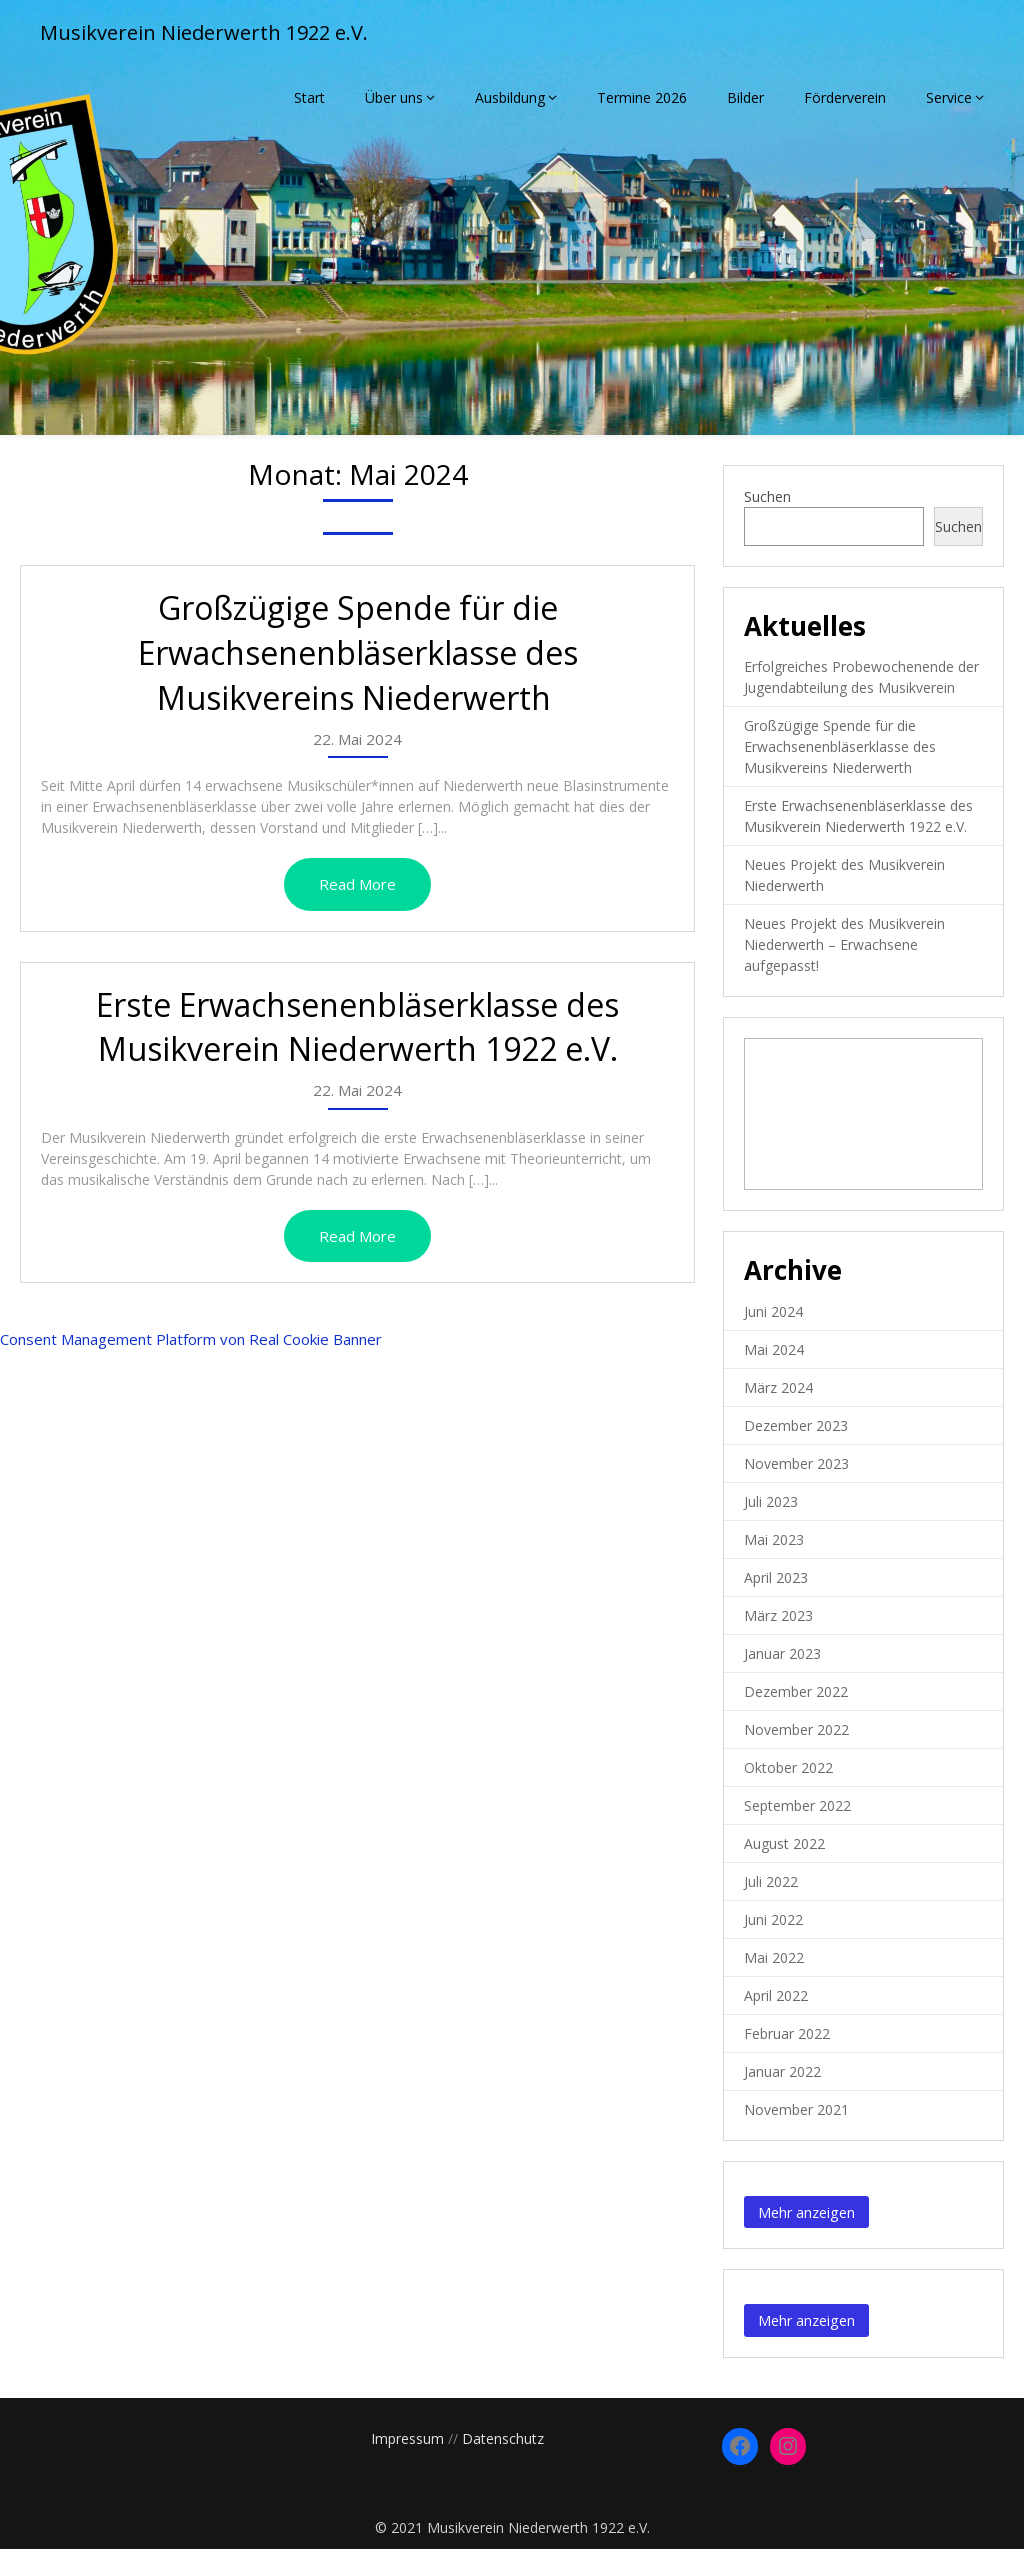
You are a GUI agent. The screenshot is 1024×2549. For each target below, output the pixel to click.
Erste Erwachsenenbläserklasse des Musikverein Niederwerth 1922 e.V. (357, 1027)
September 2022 (797, 1805)
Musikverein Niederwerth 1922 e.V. (204, 32)
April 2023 (776, 1577)
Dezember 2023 (796, 1425)
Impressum (407, 2438)
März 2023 (778, 1615)
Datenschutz (503, 2438)
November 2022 (796, 1729)
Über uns (394, 97)
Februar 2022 (787, 2033)
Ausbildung (510, 97)
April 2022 (776, 1995)
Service (949, 97)
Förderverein (845, 97)
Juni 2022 (773, 1919)
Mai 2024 (774, 1349)
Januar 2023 (782, 1653)
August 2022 (784, 1843)
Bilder (745, 97)
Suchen (767, 496)
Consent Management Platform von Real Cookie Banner (191, 1339)
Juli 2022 (771, 1881)
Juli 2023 (771, 1501)
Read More (357, 884)
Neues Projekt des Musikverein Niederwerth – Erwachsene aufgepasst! (844, 944)
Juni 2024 (773, 1311)
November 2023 (796, 1463)
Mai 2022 (774, 1957)
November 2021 (796, 2109)
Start (309, 97)
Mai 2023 (774, 1539)
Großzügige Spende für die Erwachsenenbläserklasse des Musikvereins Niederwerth (358, 652)
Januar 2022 (782, 2071)
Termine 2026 (642, 97)
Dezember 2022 (796, 1691)
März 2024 (778, 1387)
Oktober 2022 (788, 1767)
